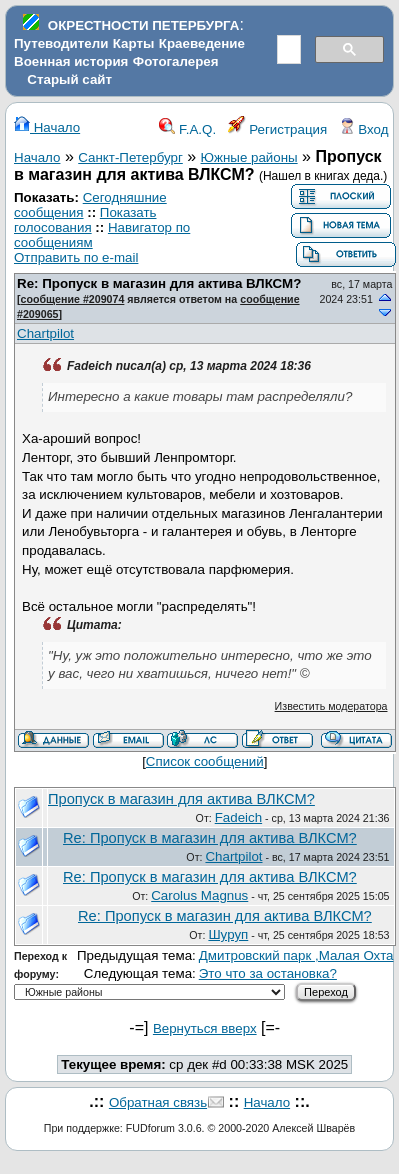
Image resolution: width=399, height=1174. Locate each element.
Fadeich (238, 817)
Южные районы (249, 157)
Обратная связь (158, 1102)
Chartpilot (45, 333)
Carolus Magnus (199, 895)
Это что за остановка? (268, 973)
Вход (364, 129)
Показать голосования (85, 220)
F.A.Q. (187, 129)
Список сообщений (205, 761)
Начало (47, 127)
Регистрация (278, 129)
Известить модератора (331, 706)
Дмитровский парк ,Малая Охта (296, 955)
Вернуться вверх (205, 1028)
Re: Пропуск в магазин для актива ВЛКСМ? (159, 283)
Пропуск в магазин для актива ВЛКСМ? (181, 799)
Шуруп (228, 934)
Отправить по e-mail (76, 257)
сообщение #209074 (73, 299)
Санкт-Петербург (130, 157)
